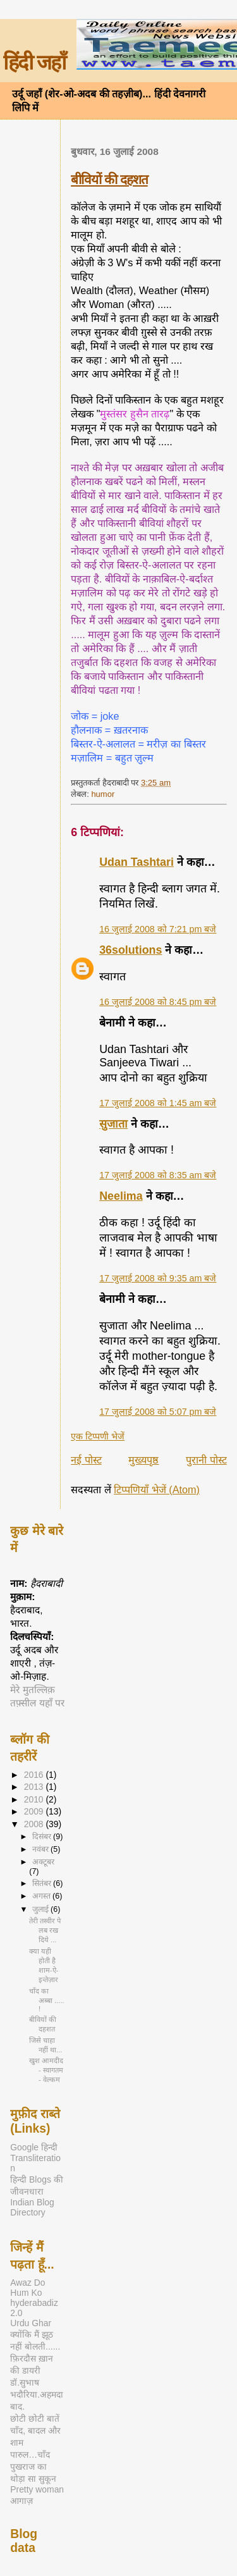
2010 (35, 1799)
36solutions (130, 950)
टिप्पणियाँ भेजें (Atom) (157, 1489)
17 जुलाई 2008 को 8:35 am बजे (157, 1175)
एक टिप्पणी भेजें (98, 1436)
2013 (35, 1787)
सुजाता (113, 1124)
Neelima (121, 1196)
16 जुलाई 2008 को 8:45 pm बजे (157, 1002)
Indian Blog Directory (32, 2207)
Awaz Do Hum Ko (27, 2287)
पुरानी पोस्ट (206, 1459)
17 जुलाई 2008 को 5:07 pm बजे (157, 1412)
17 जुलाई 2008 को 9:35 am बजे (157, 1278)
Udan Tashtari (136, 862)
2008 (35, 1824)
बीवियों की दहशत (109, 179)
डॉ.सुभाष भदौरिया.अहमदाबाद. (36, 2394)
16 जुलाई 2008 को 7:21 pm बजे (157, 929)
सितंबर (42, 1883)
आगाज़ (21, 2501)
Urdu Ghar (30, 2323)
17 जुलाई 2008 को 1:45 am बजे (157, 1103)
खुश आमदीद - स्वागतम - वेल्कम (46, 2070)
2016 (35, 1775)
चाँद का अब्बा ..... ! (46, 1999)
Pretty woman (37, 2489)
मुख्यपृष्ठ (143, 1459)
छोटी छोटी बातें (34, 2418)
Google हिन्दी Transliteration (35, 2157)
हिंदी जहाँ (34, 62)
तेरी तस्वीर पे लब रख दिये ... (45, 1930)
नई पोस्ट (86, 1459)
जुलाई (41, 1909)
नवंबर (41, 1849)
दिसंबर (42, 1836)
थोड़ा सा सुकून (33, 2479)
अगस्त (42, 1896)
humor (102, 794)
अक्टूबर (43, 1862)
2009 (35, 1811)
